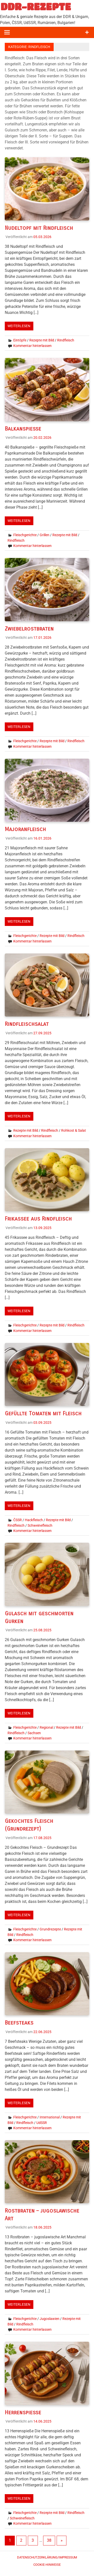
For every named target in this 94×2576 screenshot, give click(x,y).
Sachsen (34, 1733)
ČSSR (17, 1520)
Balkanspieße (23, 429)
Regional (46, 1727)
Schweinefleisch (40, 1525)
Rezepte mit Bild (41, 340)
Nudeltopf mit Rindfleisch (39, 228)
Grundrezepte (50, 1929)
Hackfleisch (34, 1520)
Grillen (44, 535)
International (50, 2117)
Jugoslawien (49, 2319)
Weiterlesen (19, 326)
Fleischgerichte (25, 535)
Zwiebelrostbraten (29, 629)
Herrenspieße (23, 2412)
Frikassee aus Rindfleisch (38, 1219)
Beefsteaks (19, 2023)
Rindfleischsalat (27, 1024)
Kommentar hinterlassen (32, 346)
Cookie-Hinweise (47, 2564)
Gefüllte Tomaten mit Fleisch (43, 1413)
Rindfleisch (65, 340)
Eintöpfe (19, 340)
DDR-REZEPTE (36, 6)
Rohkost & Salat (73, 1130)
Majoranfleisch (25, 829)
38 (49, 2540)
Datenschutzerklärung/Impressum (47, 2557)
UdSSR (41, 2123)
